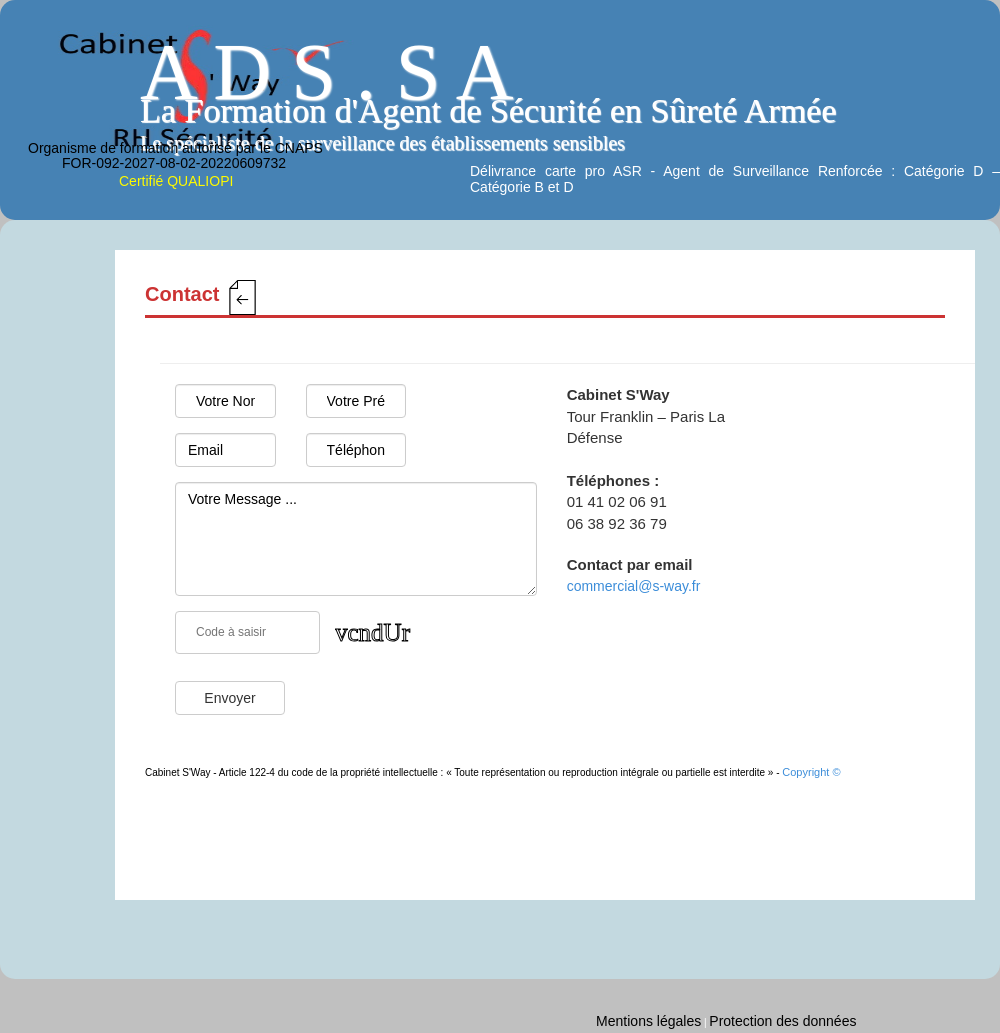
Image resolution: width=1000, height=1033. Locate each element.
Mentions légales (648, 1021)
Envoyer (229, 698)
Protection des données (782, 1021)
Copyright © (811, 772)
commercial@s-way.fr (634, 586)
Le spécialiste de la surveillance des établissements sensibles (382, 143)
